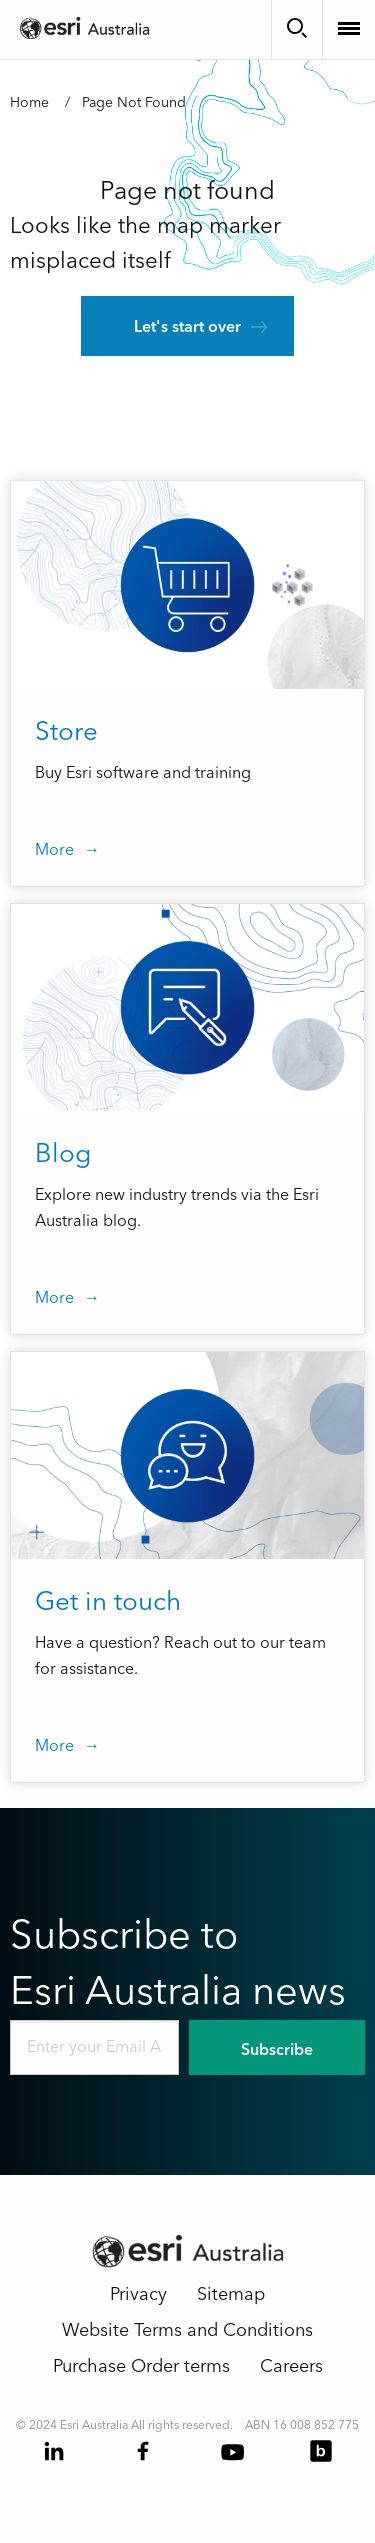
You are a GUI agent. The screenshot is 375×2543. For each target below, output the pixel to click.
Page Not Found (134, 103)
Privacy (138, 2294)
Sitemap (231, 2294)
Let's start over (187, 327)
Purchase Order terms (141, 2366)
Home (29, 103)
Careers (291, 2366)
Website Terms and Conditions (187, 2330)
